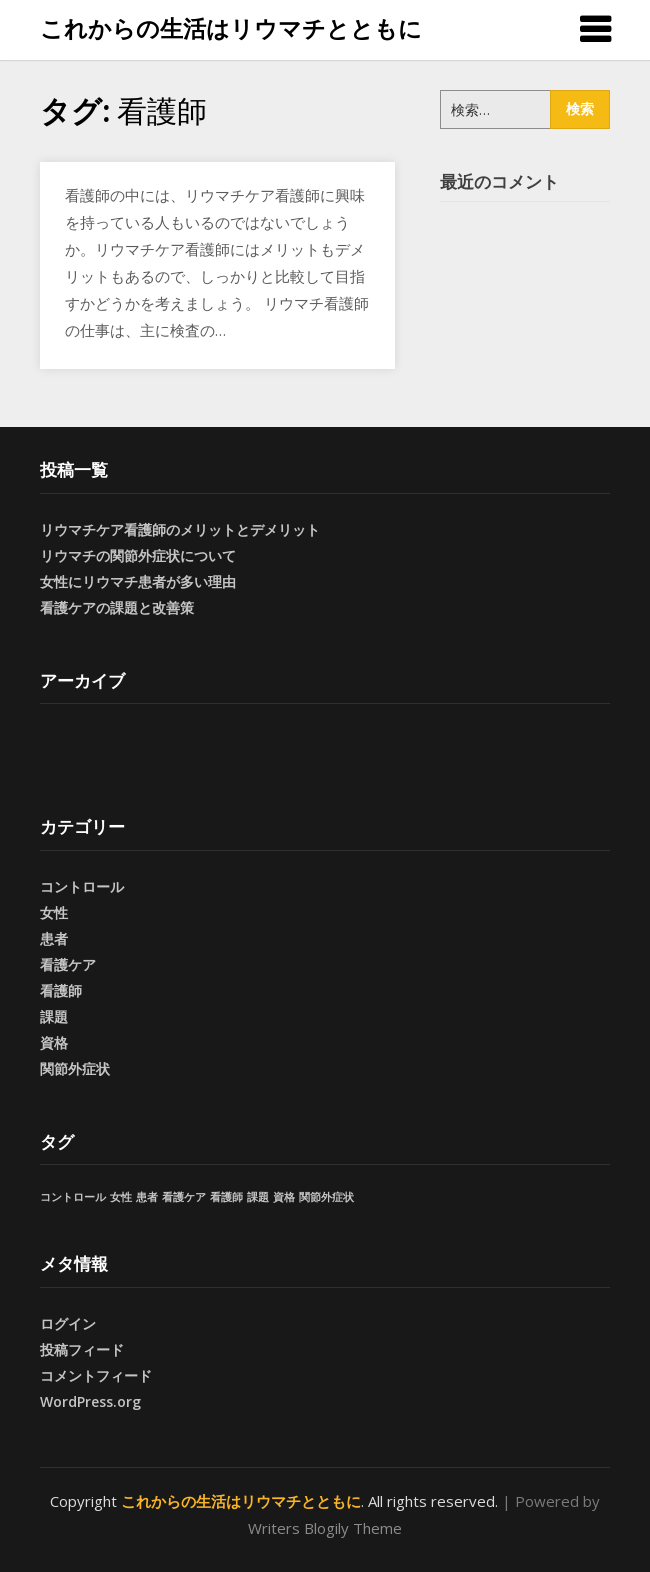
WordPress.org (90, 1401)
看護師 (61, 990)
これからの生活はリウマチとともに (231, 28)
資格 (54, 1042)
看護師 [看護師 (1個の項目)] (226, 1197)
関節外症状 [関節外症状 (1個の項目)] (326, 1197)
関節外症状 (75, 1068)
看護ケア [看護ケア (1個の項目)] (184, 1197)
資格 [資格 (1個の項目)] (284, 1197)
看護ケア (68, 964)
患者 (54, 938)
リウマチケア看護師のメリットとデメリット (180, 529)
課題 (54, 1016)
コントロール (82, 886)
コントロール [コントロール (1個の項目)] (73, 1197)
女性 (54, 912)
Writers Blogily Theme (325, 1528)
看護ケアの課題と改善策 (117, 607)
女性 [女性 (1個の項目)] (121, 1197)
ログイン (68, 1323)
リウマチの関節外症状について (138, 555)
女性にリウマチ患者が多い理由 (138, 581)
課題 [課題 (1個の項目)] (258, 1197)
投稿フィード (82, 1349)
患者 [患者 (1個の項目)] (147, 1197)
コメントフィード (96, 1375)
